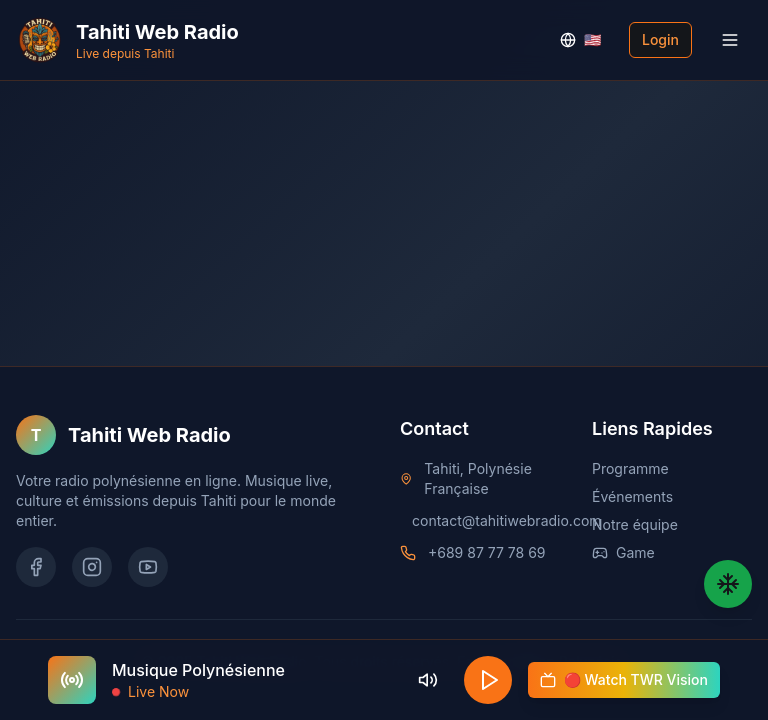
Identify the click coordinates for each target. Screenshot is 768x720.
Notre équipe (635, 524)
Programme (630, 468)
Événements (632, 496)
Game (623, 552)
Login (660, 39)
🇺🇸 (580, 39)
